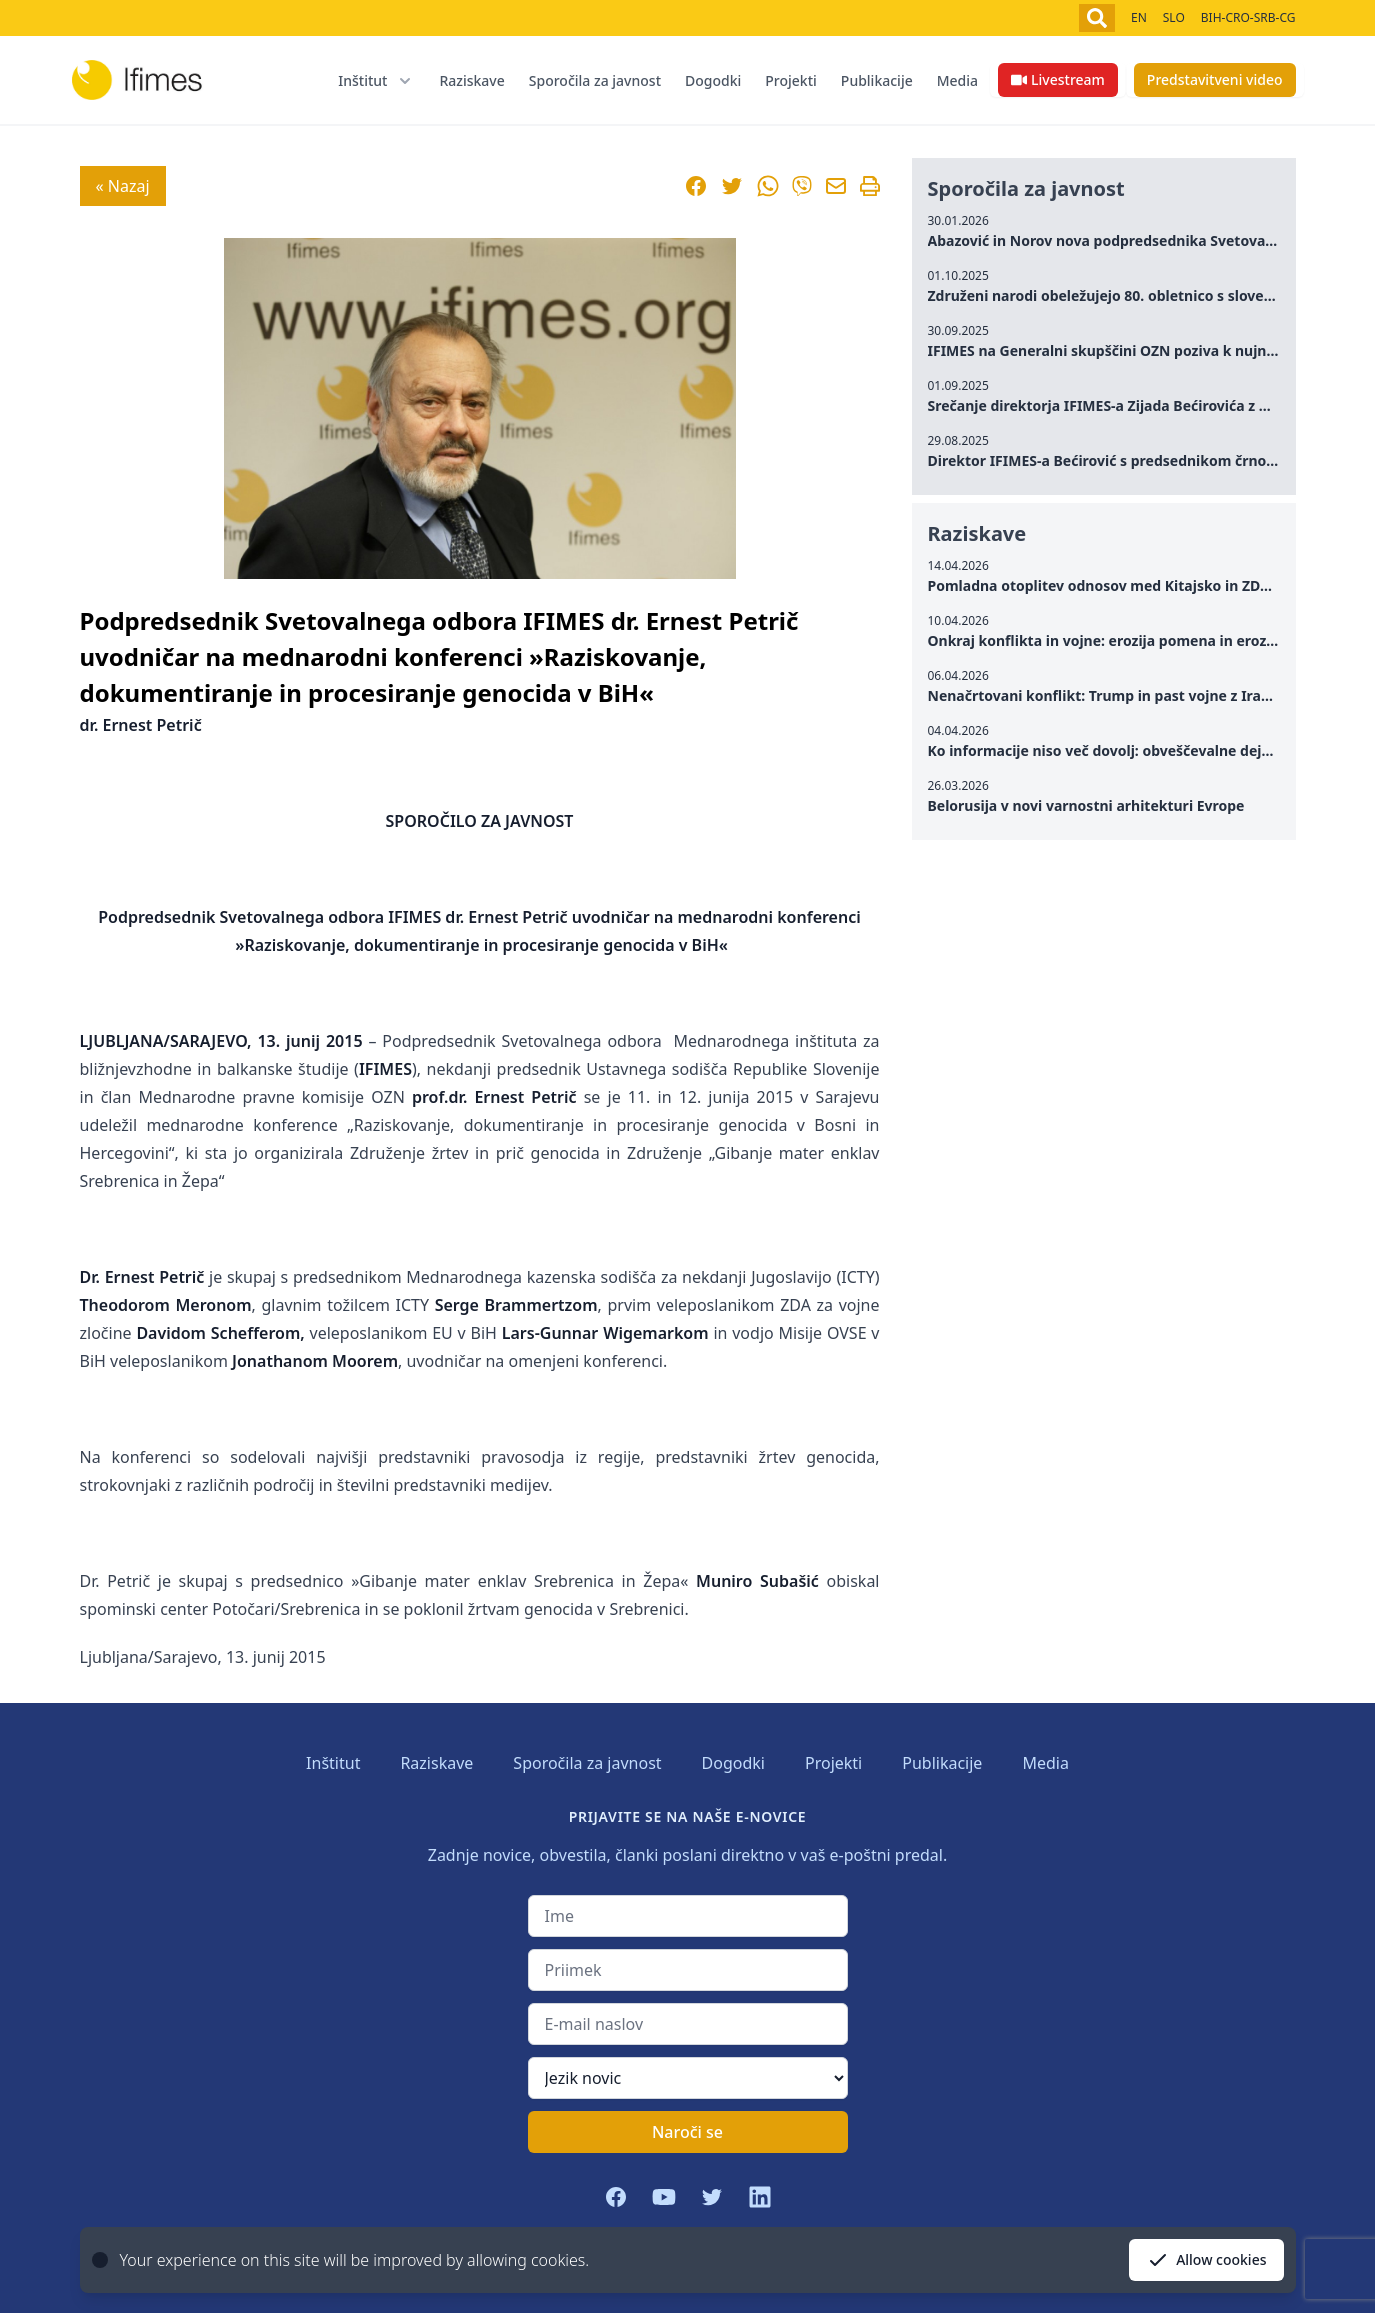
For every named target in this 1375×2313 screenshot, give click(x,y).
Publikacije (877, 80)
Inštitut (333, 1763)
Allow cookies (1206, 2260)
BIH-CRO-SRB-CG (1248, 17)
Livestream (1058, 79)
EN (1139, 17)
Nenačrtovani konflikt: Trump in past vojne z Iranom (1110, 695)
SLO (1174, 17)
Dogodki (713, 80)
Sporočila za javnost (595, 80)
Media (957, 80)
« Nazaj (123, 186)
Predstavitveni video (1215, 79)
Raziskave (471, 80)
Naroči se (687, 2132)
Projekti (791, 80)
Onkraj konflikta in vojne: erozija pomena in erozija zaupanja (1139, 640)
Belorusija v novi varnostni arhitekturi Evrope (1086, 805)
